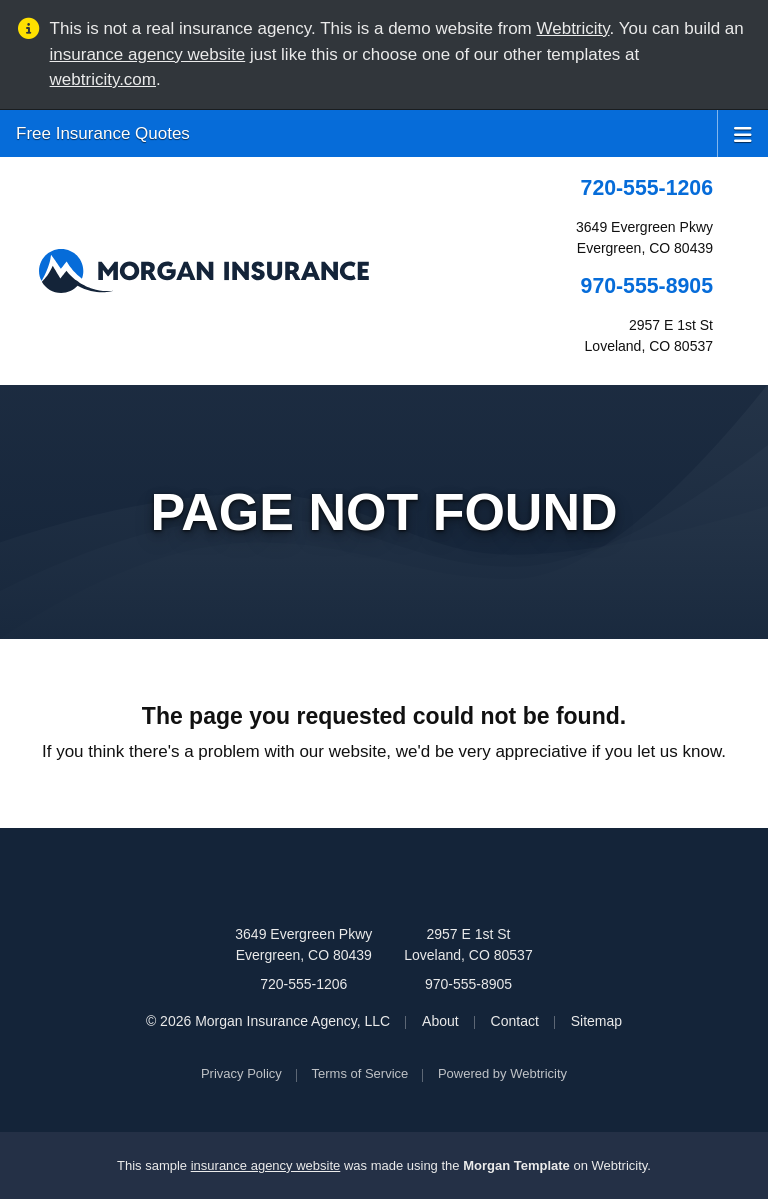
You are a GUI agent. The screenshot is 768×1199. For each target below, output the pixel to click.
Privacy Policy (241, 1073)
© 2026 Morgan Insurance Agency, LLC (268, 1021)
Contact (515, 1021)
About (440, 1021)
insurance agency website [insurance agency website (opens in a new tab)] (148, 54)
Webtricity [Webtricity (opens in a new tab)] (573, 28)
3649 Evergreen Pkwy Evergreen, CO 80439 (303, 944)
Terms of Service (360, 1073)
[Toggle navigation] (743, 133)
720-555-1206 (647, 188)
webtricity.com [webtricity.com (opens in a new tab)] (103, 79)
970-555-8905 (647, 286)
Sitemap (596, 1021)
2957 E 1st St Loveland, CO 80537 (468, 944)
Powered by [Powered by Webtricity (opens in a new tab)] (502, 1073)
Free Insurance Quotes (103, 133)
